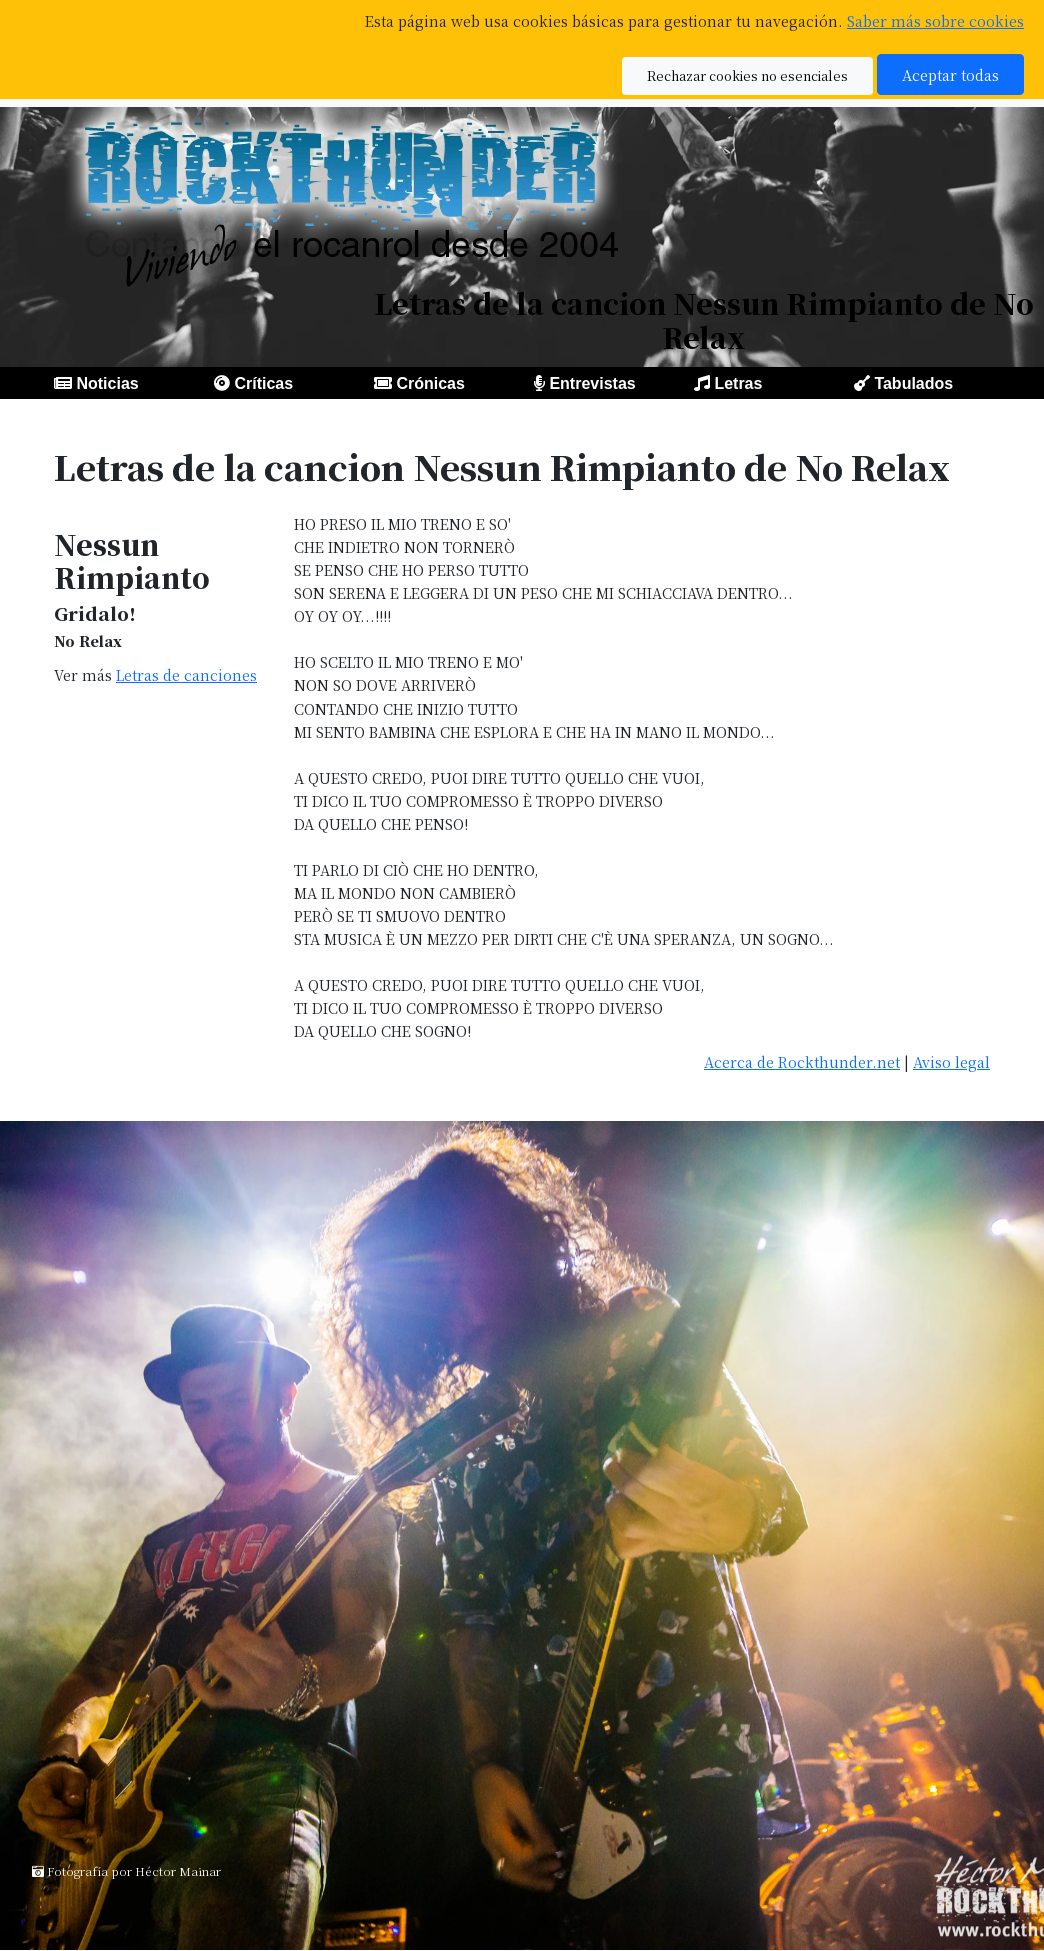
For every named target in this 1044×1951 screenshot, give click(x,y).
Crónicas (430, 383)
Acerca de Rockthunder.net (802, 1061)
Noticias (107, 383)
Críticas (263, 383)
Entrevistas (592, 383)
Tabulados (913, 383)
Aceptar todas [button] (950, 74)
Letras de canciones (186, 674)
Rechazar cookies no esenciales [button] (747, 75)
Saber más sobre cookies (935, 20)
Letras (738, 383)
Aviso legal (951, 1061)
